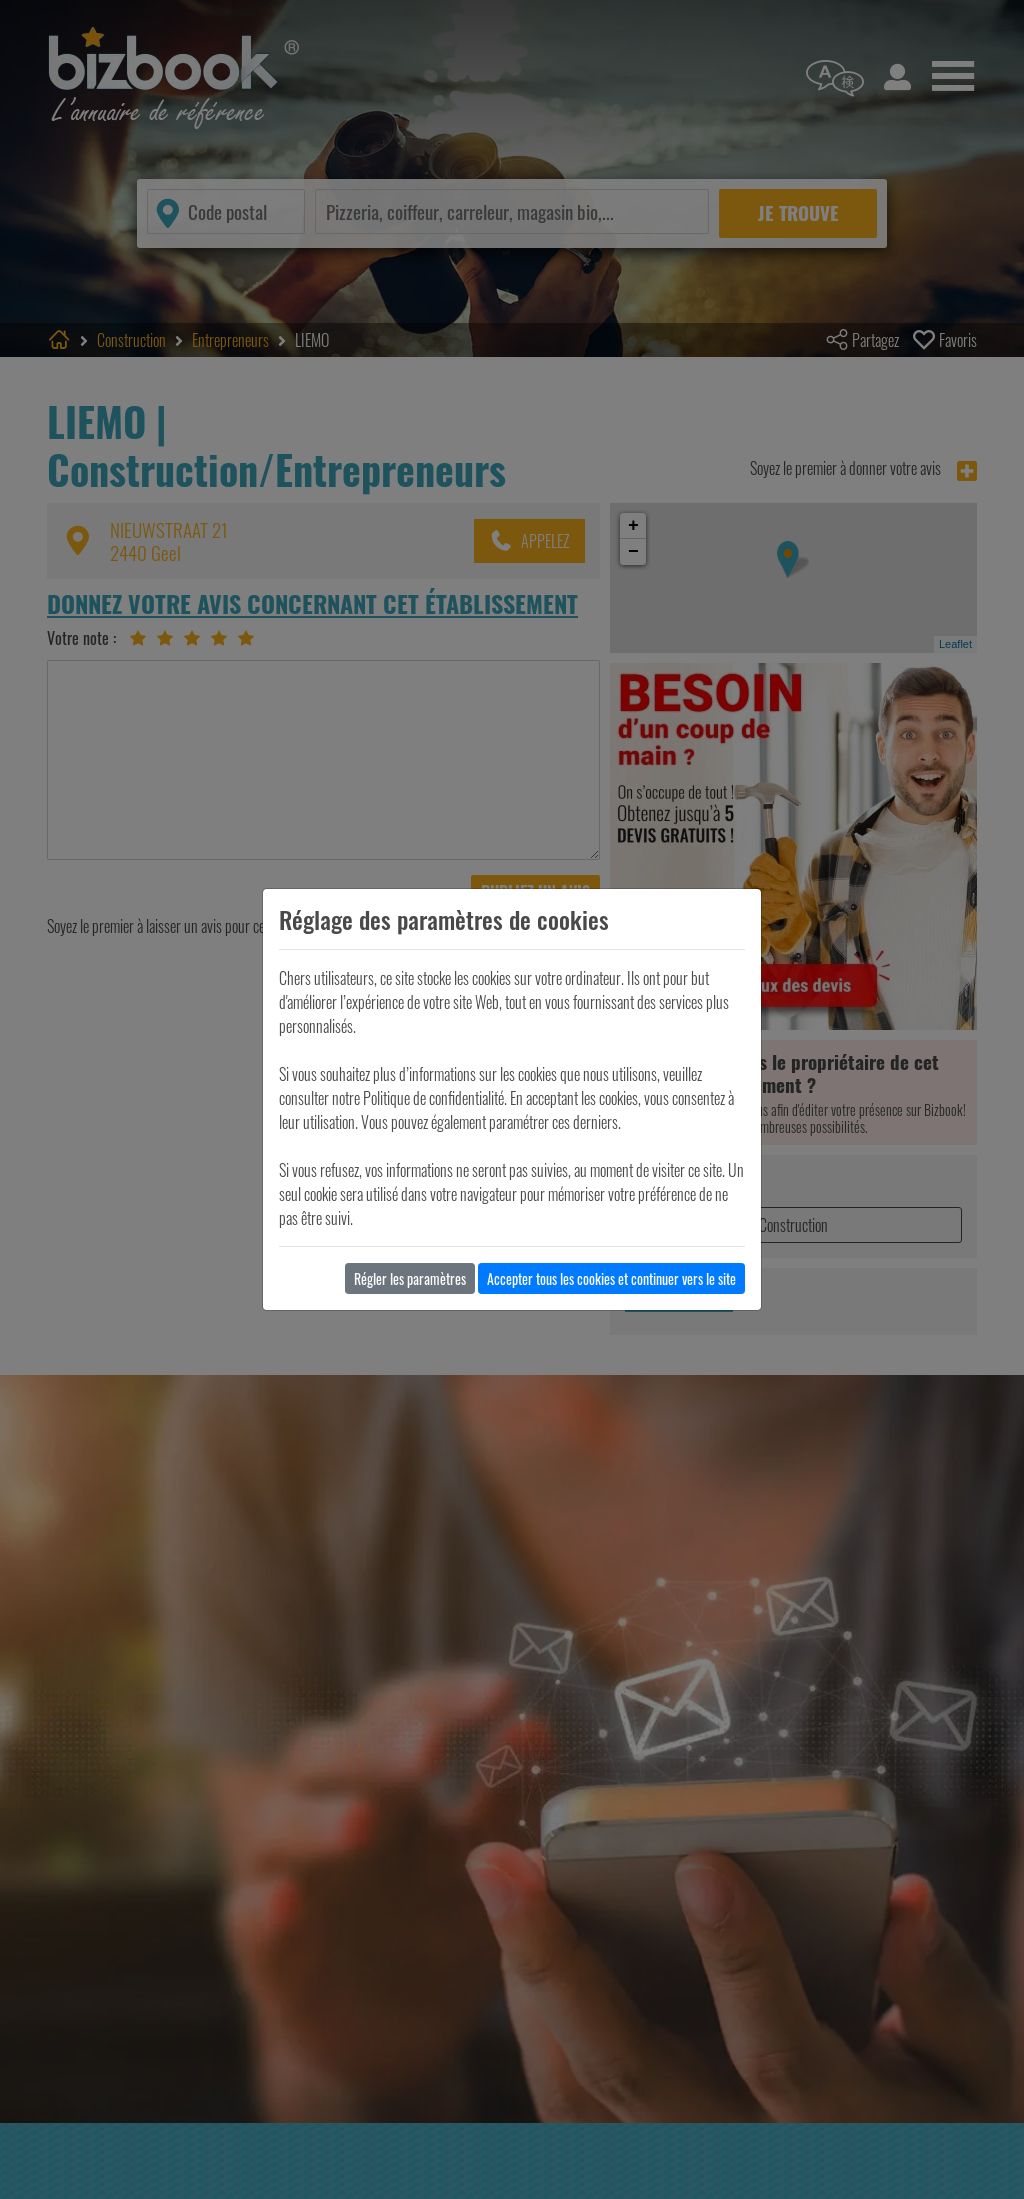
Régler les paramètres (410, 1278)
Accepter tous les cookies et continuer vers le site (611, 1278)
